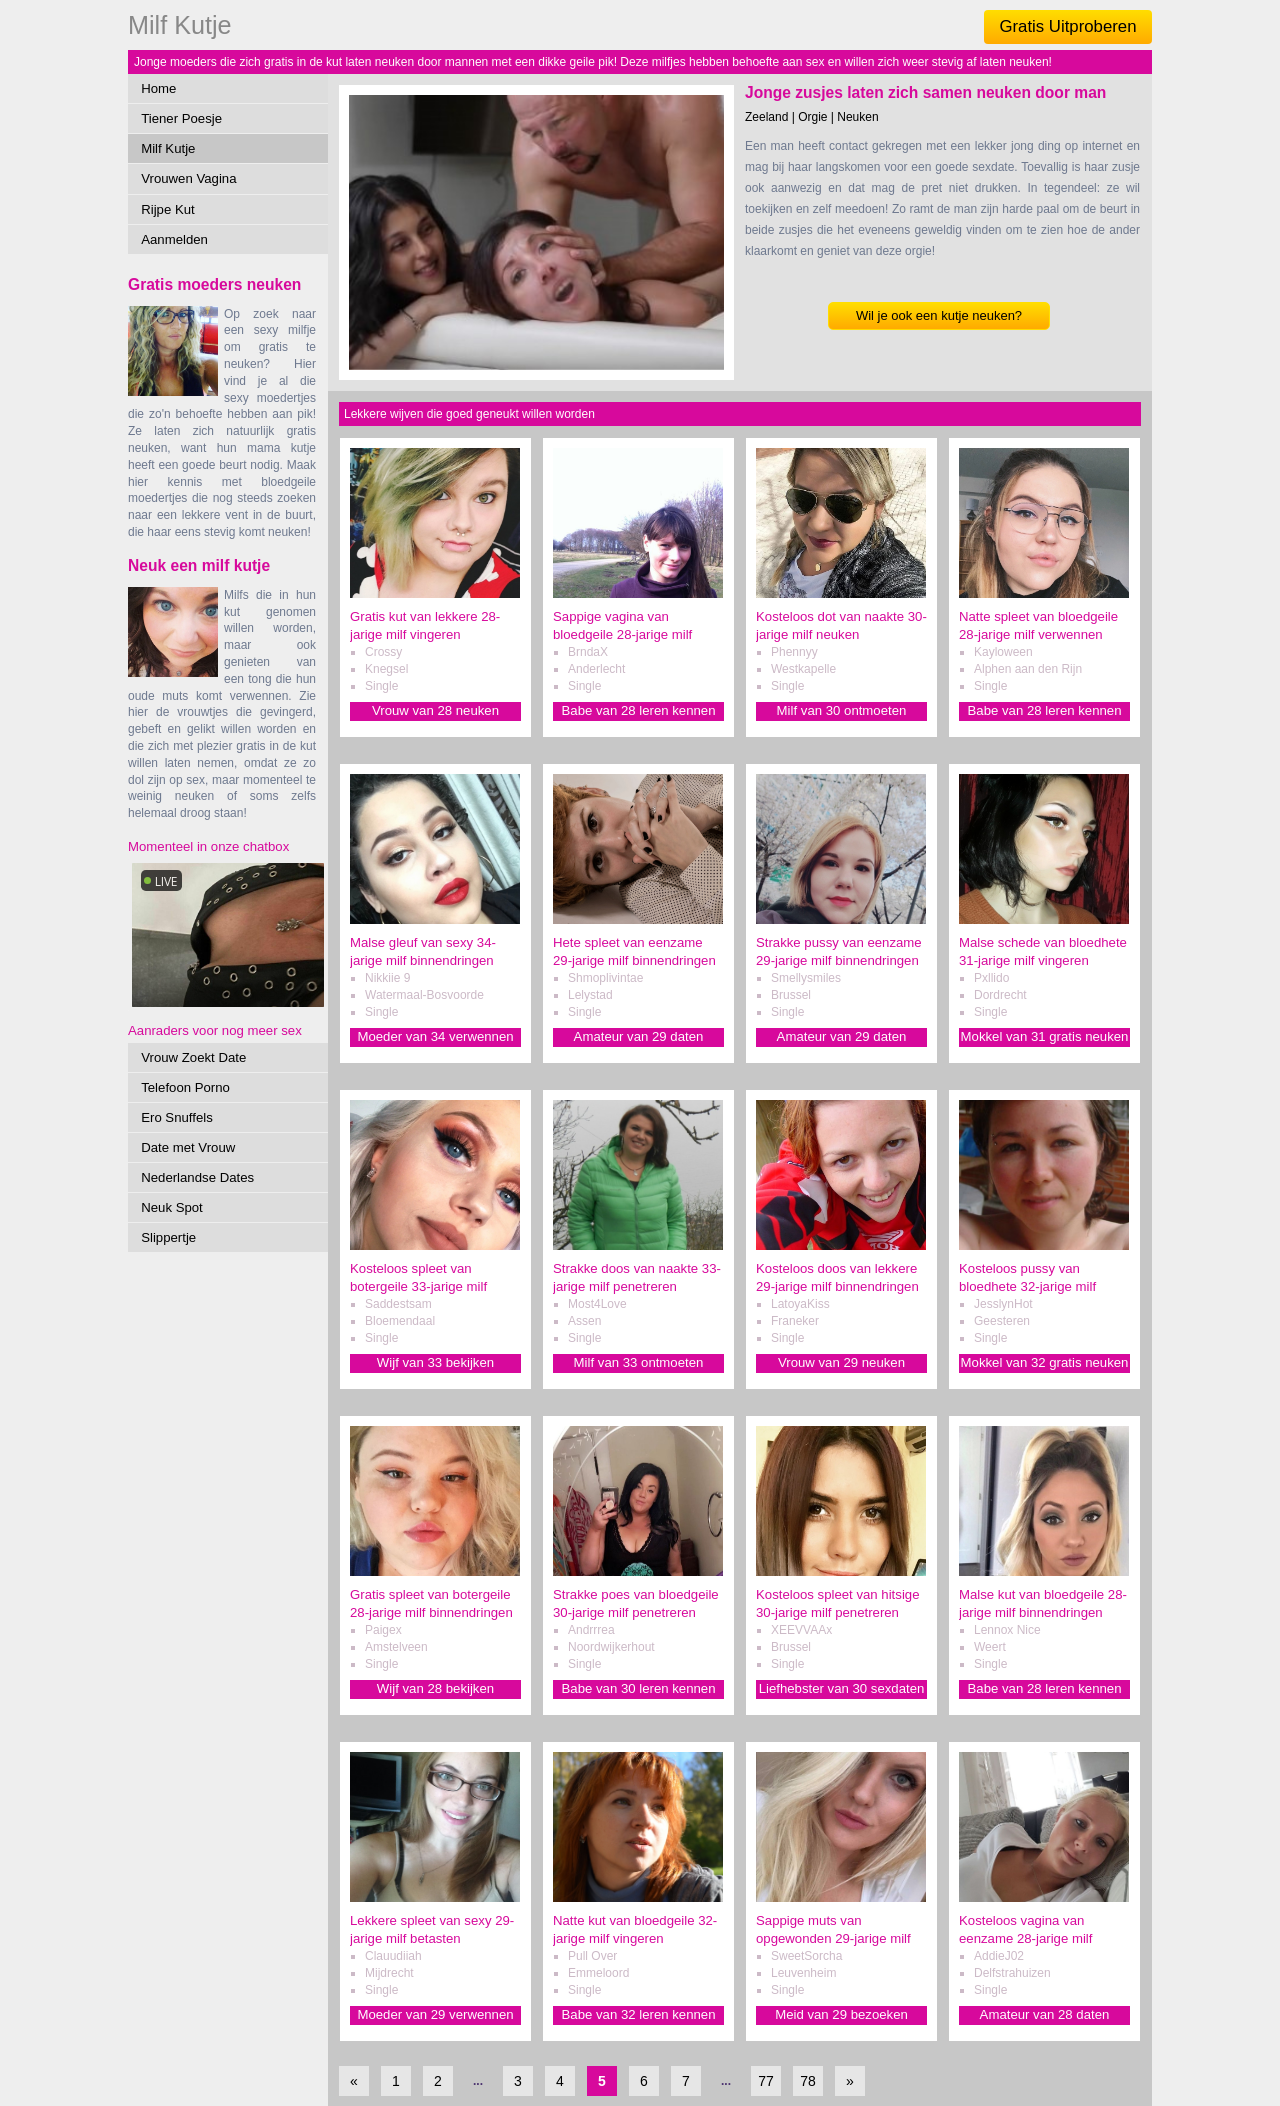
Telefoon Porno (185, 1087)
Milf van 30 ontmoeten (842, 710)
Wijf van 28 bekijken (435, 1688)
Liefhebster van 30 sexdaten (842, 1688)
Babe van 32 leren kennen (639, 2014)
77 (766, 2081)
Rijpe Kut (168, 209)
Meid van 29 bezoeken (841, 2014)
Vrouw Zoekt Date (193, 1057)
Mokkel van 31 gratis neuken (1045, 1036)
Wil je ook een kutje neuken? (939, 315)
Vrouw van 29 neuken (841, 1362)
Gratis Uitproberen (1067, 26)
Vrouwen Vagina (188, 178)
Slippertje (168, 1237)
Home (158, 88)
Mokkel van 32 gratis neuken (1045, 1362)
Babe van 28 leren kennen (639, 710)
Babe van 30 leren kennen (639, 1688)
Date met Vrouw (188, 1147)
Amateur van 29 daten (639, 1036)
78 (808, 2081)
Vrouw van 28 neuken (435, 710)
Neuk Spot (172, 1207)
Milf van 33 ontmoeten (639, 1362)
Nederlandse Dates (197, 1177)
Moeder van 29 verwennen (435, 2014)
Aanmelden (174, 239)
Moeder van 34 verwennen (435, 1036)
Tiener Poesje (181, 118)
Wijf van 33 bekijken (435, 1362)
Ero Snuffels (177, 1117)
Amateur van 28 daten (1045, 2014)
